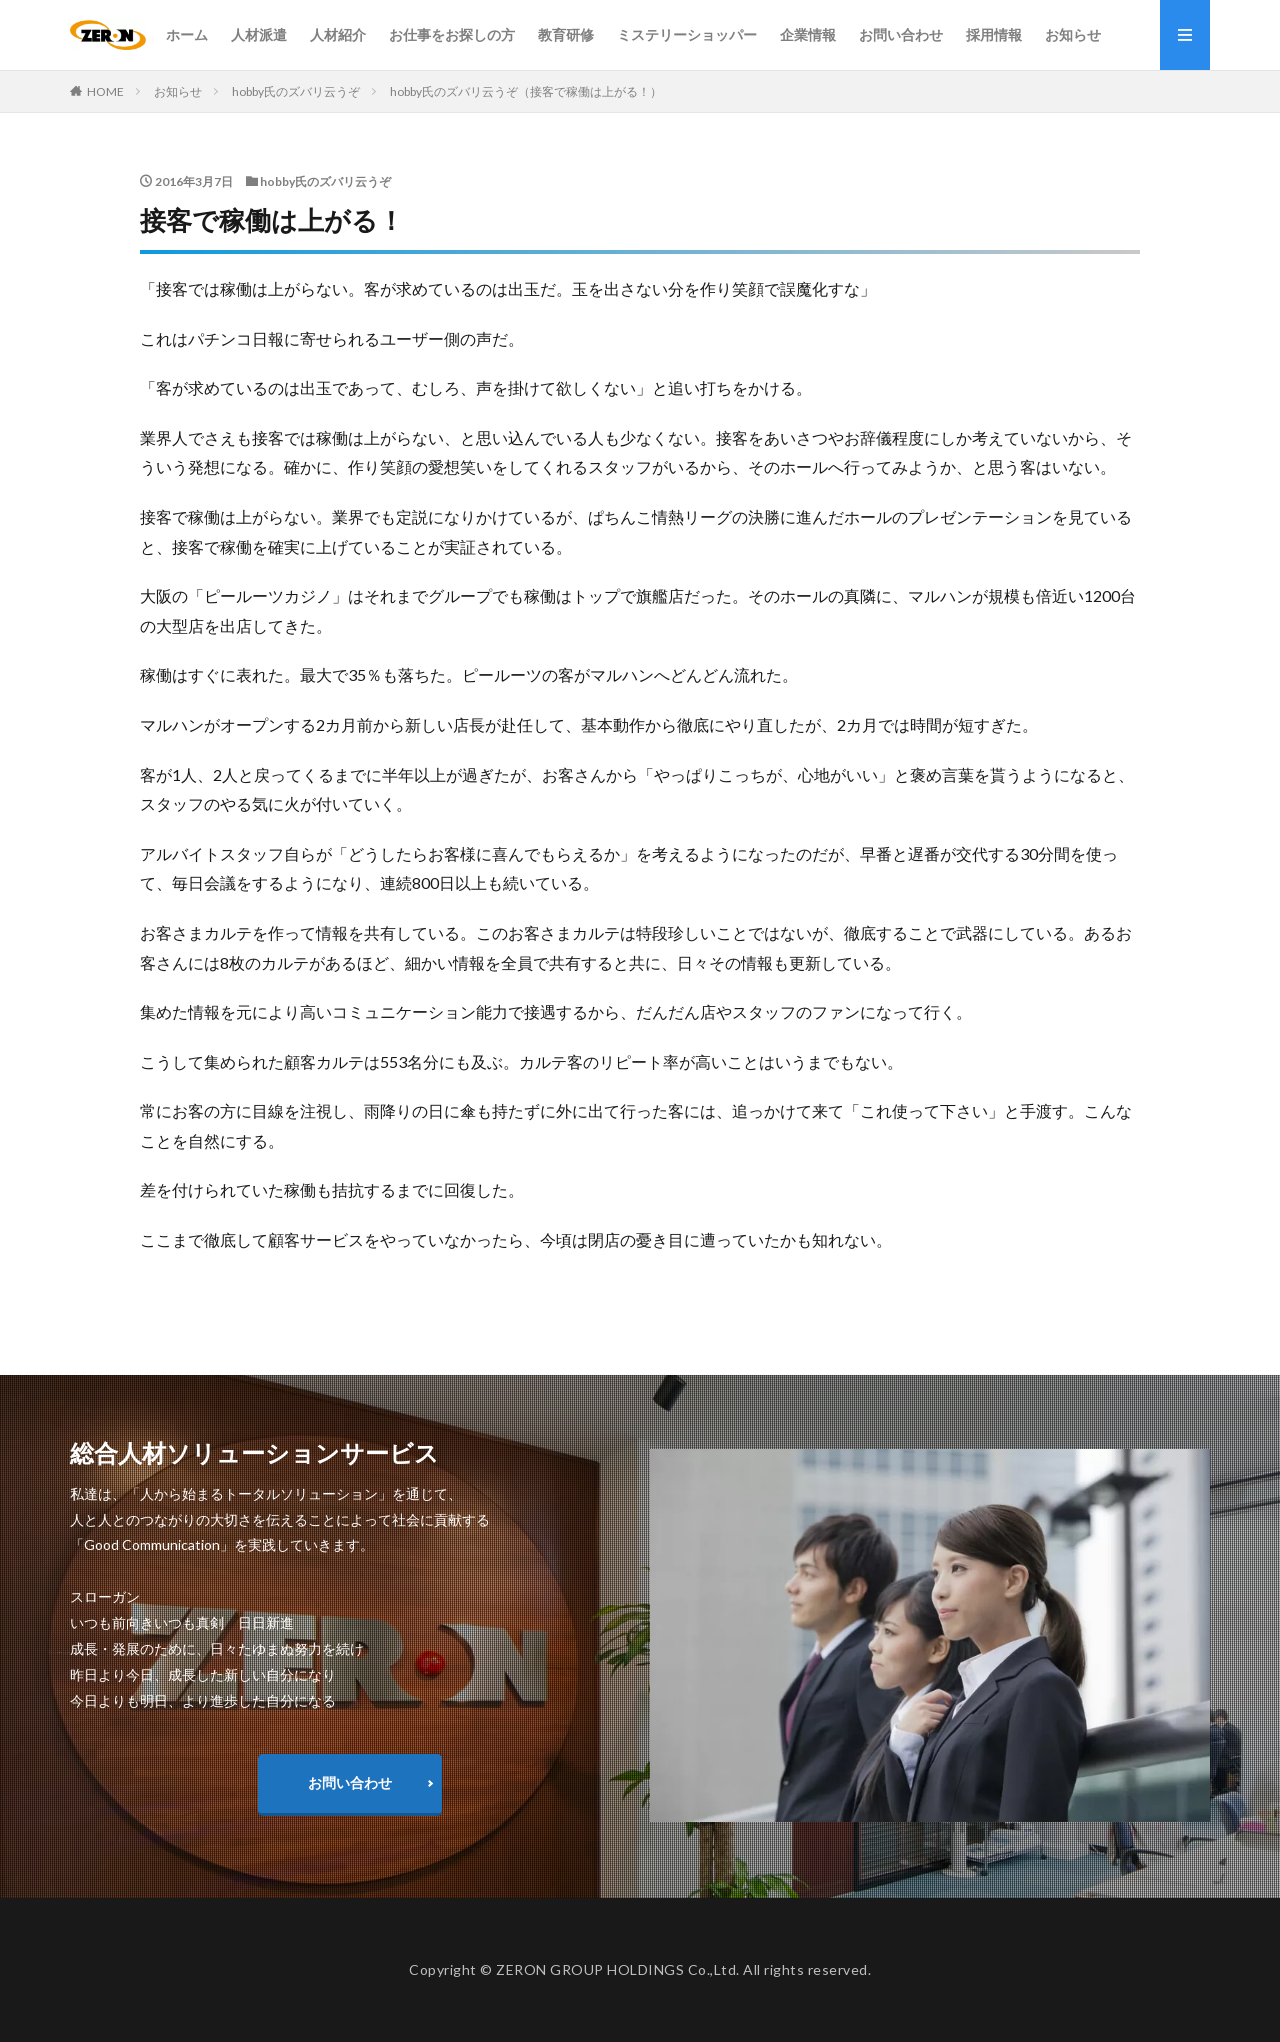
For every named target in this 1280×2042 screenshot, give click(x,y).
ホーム (187, 34)
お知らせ (1073, 34)
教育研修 (566, 34)
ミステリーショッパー (687, 34)
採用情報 (994, 34)
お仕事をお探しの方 (452, 34)
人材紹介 (338, 34)
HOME (105, 91)
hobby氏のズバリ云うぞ (296, 91)
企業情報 (808, 34)
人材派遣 (259, 34)
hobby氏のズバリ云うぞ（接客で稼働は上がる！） (526, 91)
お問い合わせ (901, 34)
